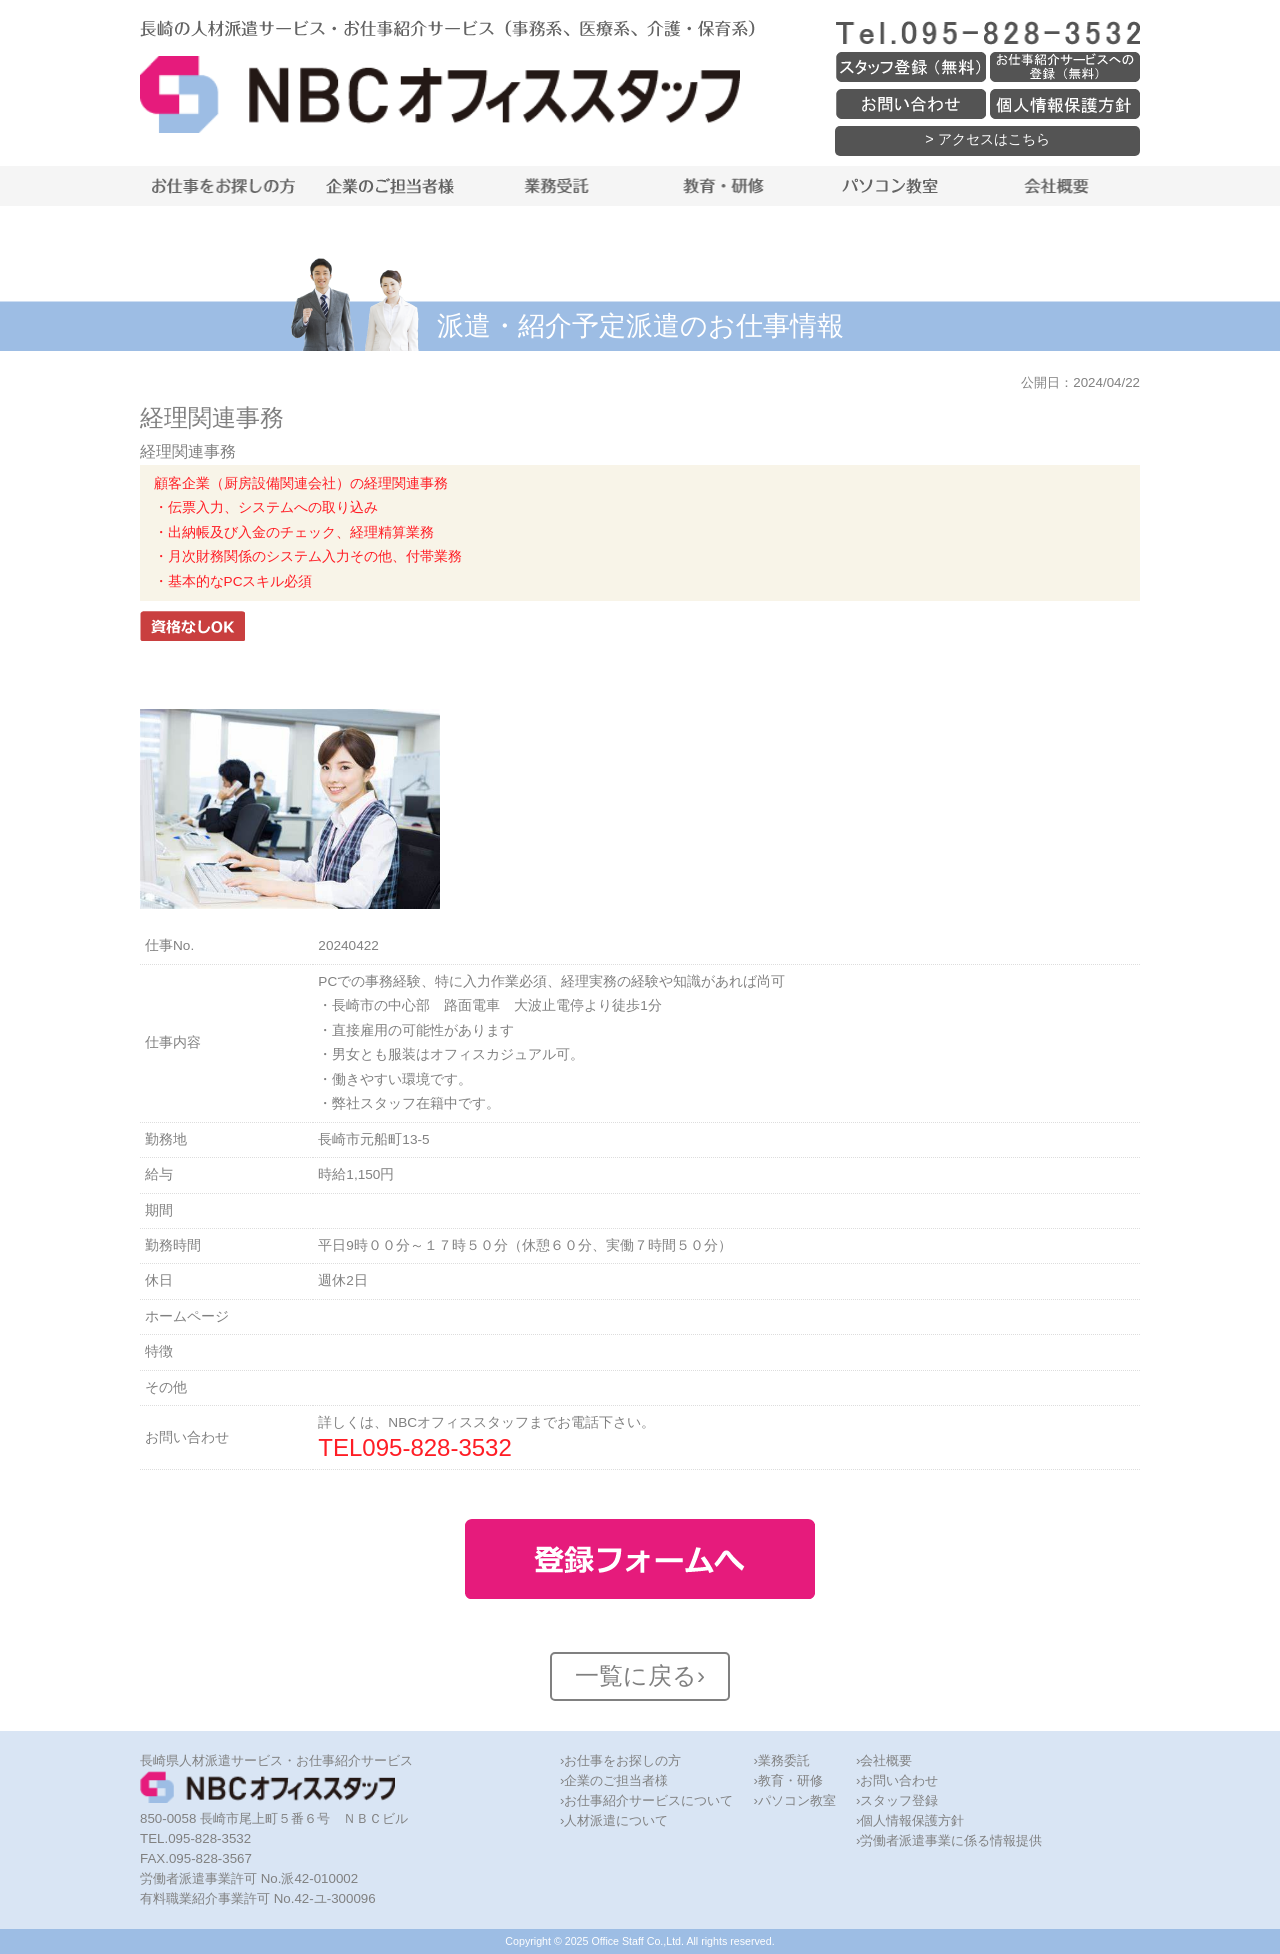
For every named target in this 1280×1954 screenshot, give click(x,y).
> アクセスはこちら (987, 139)
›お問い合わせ (897, 1780)
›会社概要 (884, 1760)
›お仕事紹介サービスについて (646, 1800)
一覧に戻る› (640, 1675)
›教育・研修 (787, 1780)
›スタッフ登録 (897, 1800)
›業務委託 (781, 1760)
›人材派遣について (614, 1820)
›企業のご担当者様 (614, 1780)
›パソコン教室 (794, 1800)
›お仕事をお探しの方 (620, 1760)
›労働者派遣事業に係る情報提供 (949, 1840)
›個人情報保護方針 (910, 1820)
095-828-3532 (436, 1447)
